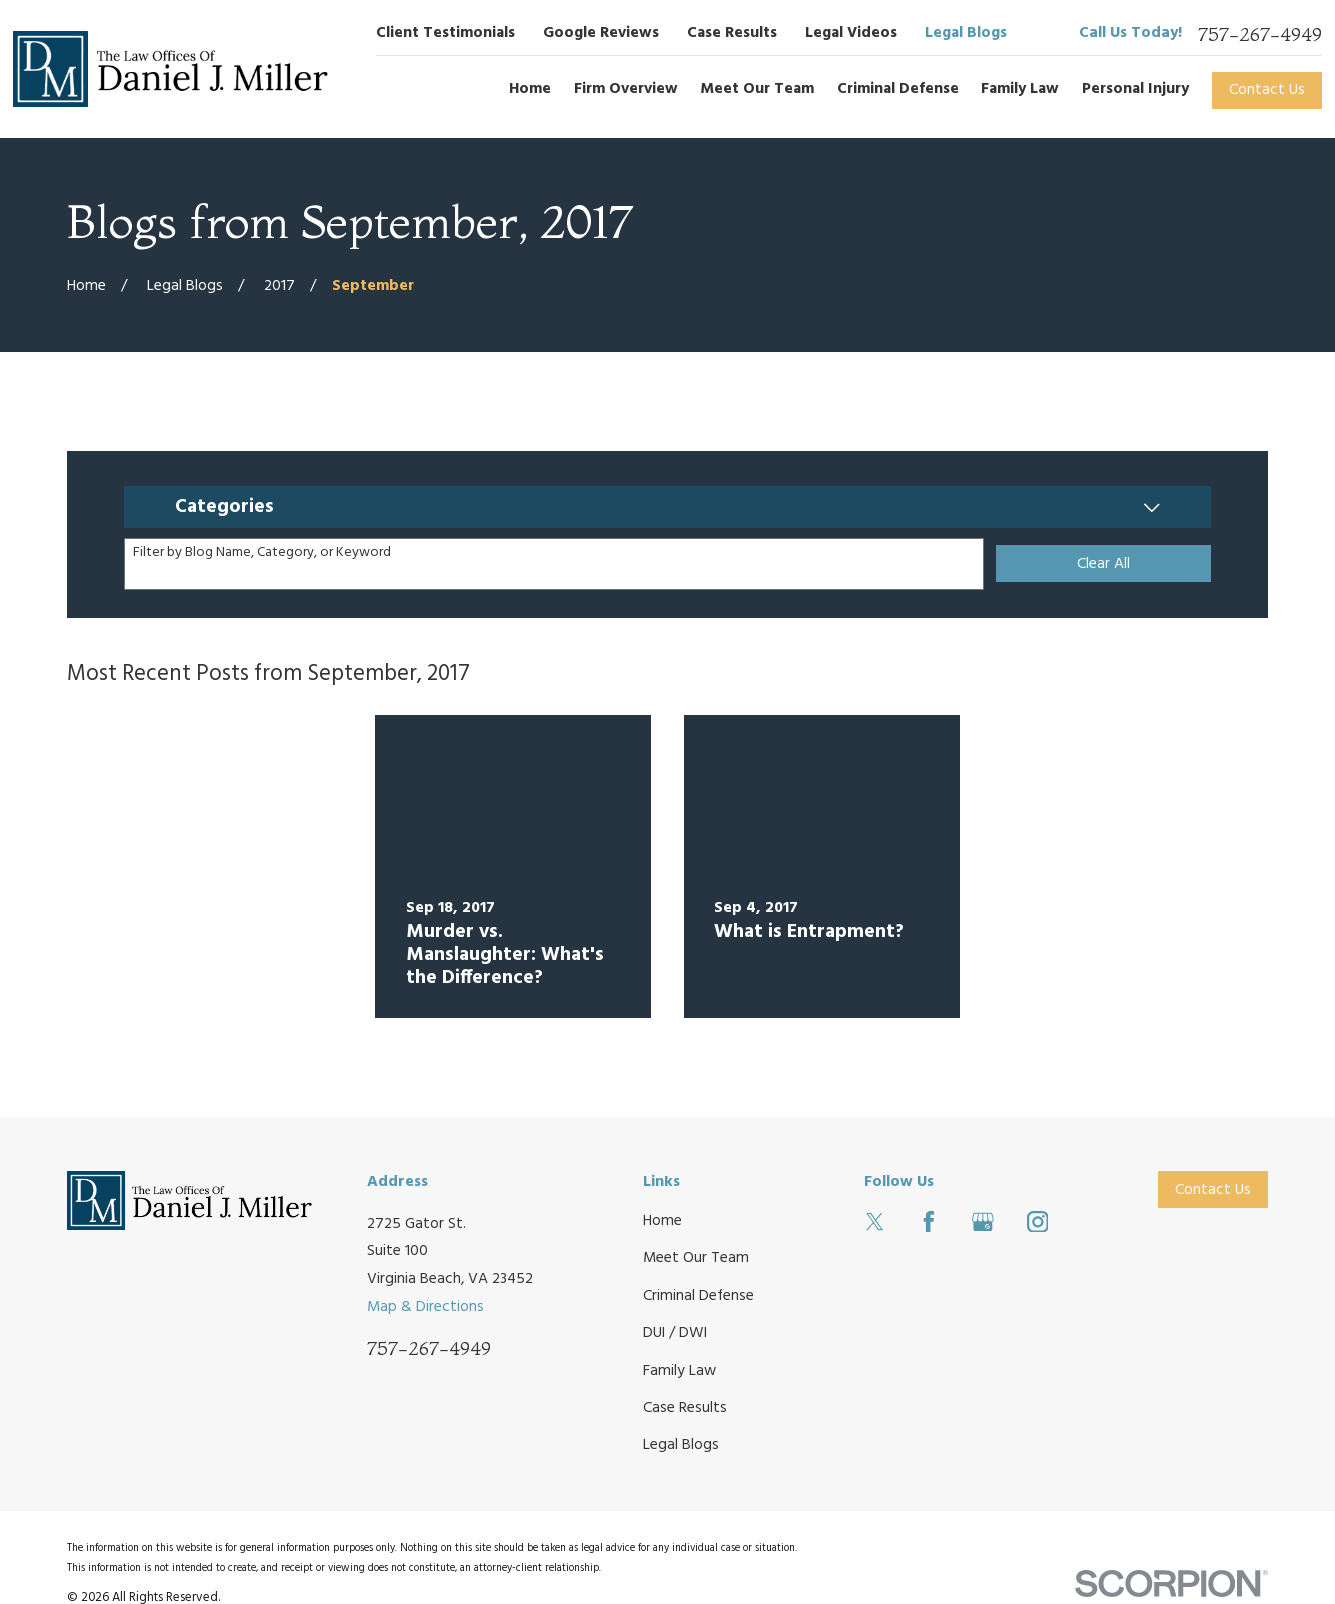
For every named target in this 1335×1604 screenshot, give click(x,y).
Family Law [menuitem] (1020, 89)
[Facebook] (929, 1222)
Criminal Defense (698, 1296)
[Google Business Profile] (983, 1222)
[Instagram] (1038, 1222)
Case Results (732, 33)
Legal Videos (851, 33)
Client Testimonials (445, 33)
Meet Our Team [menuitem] (757, 89)
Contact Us (1267, 90)
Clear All (1103, 564)
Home (662, 1221)
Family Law (679, 1371)
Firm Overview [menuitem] (626, 89)
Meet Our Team (696, 1258)
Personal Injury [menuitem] (1135, 89)
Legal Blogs (966, 33)
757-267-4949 (1260, 34)
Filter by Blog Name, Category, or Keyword (262, 553)
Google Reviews (601, 33)
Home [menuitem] (530, 89)
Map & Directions (425, 1307)
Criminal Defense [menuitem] (898, 89)
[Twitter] (875, 1222)
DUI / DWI (675, 1333)
